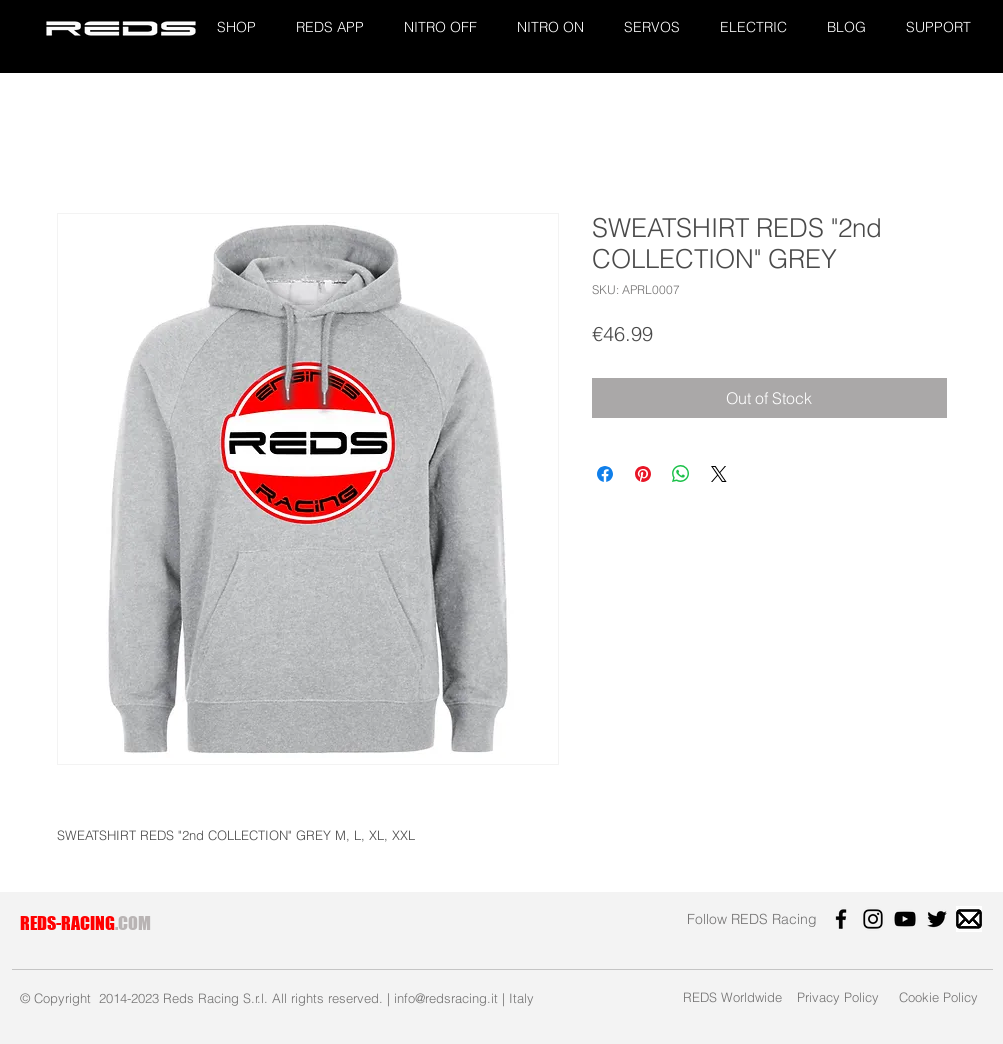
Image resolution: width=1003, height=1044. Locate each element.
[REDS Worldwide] (732, 996)
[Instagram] (873, 919)
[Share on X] (719, 474)
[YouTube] (905, 919)
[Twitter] (937, 919)
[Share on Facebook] (605, 474)
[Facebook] (841, 919)
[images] (969, 919)
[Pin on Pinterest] (643, 474)
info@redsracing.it (446, 998)
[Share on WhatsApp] (681, 474)
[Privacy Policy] (838, 996)
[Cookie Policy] (939, 996)
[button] (236, 27)
